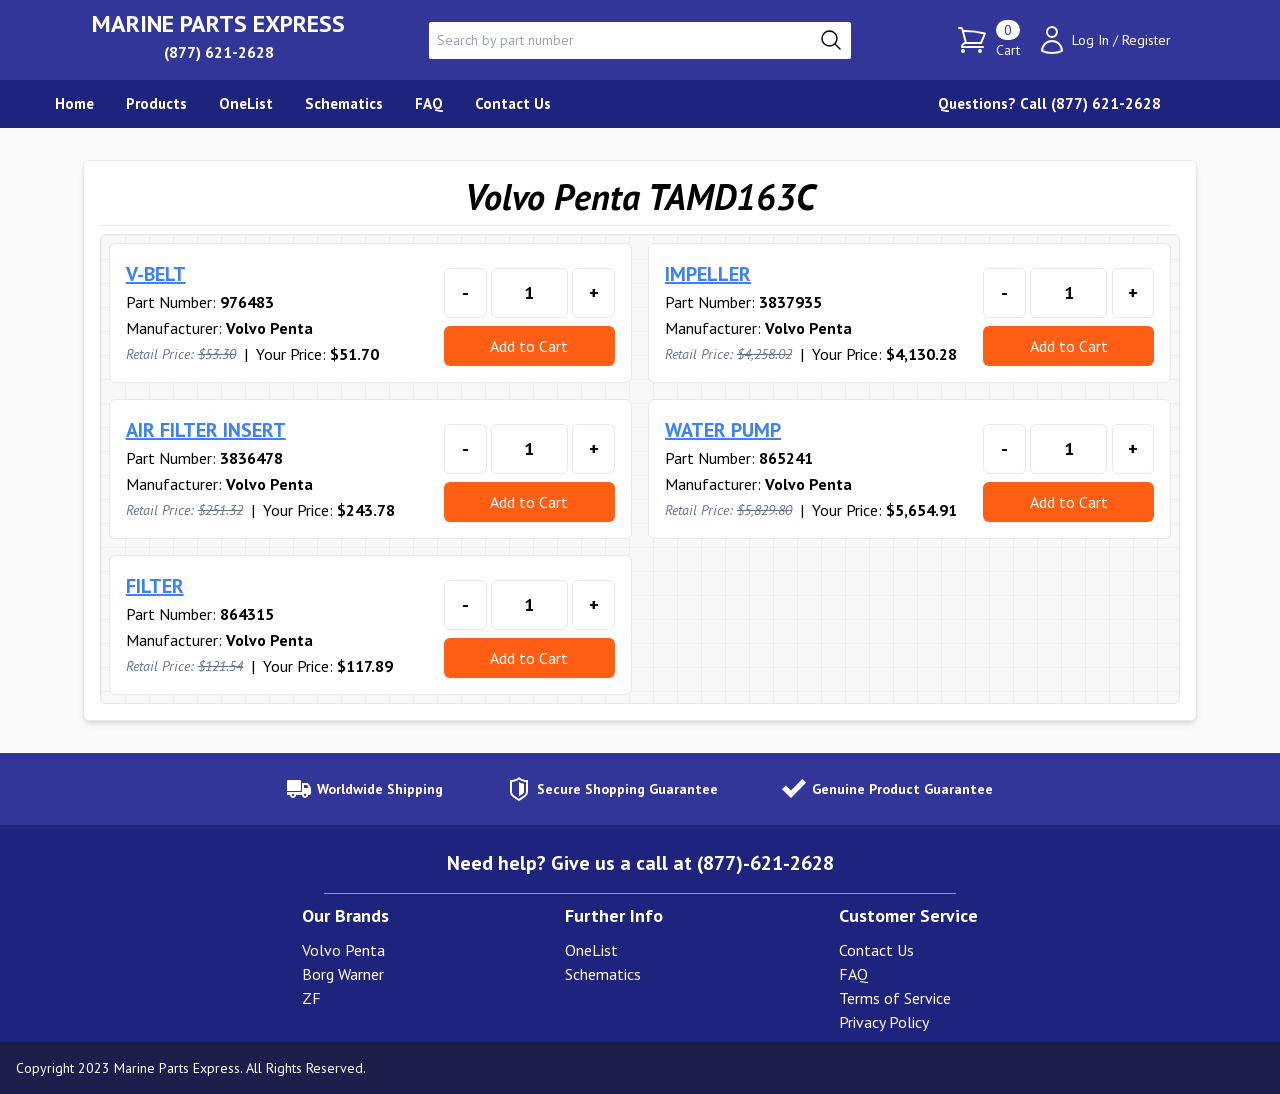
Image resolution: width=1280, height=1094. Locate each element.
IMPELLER (708, 274)
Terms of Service (895, 998)
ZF (311, 998)
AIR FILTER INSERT (206, 430)
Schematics (603, 974)
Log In (1090, 40)
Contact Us (876, 950)
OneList (591, 950)
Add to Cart (529, 346)
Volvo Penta (343, 950)
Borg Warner (343, 974)
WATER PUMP (723, 430)
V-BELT (156, 274)
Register (1146, 40)
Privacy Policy (884, 1022)
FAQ (853, 974)
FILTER (155, 586)
